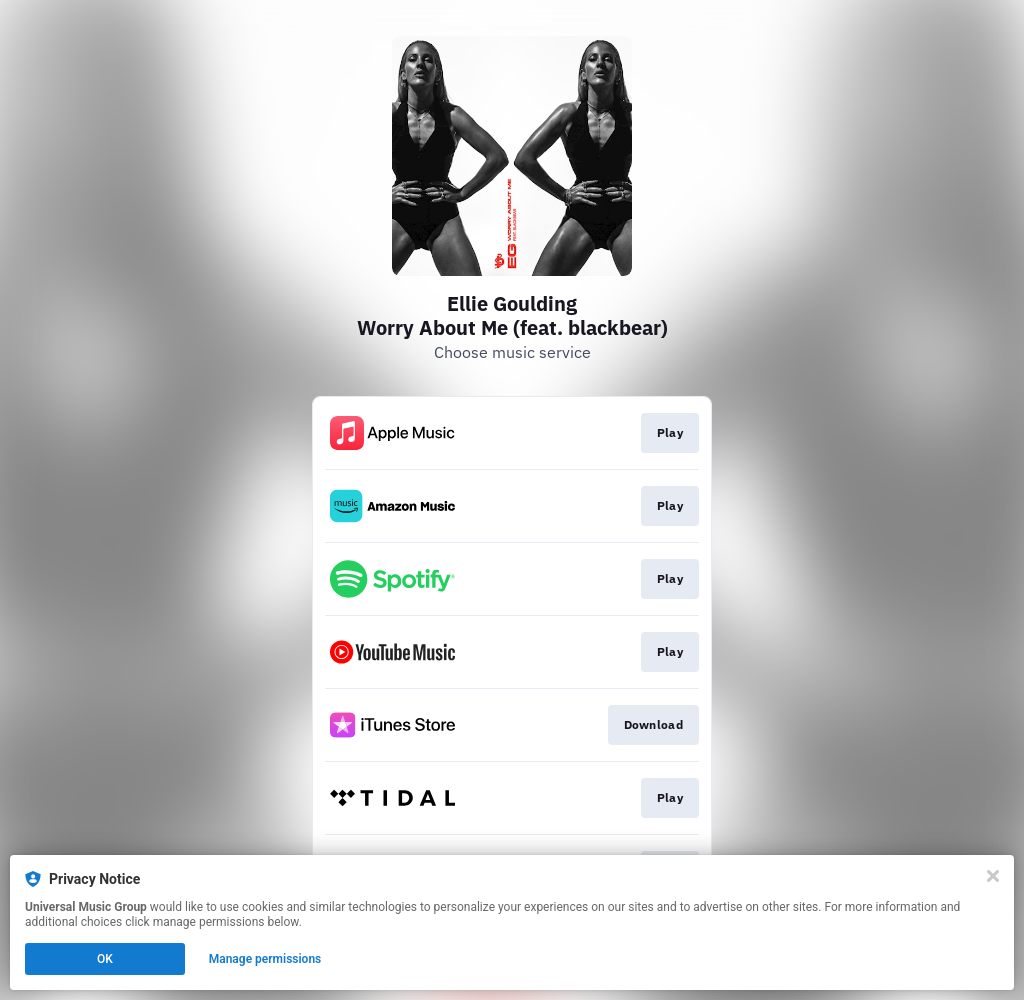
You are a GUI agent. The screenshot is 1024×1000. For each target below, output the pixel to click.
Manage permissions (265, 959)
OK (105, 959)
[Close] (993, 876)
